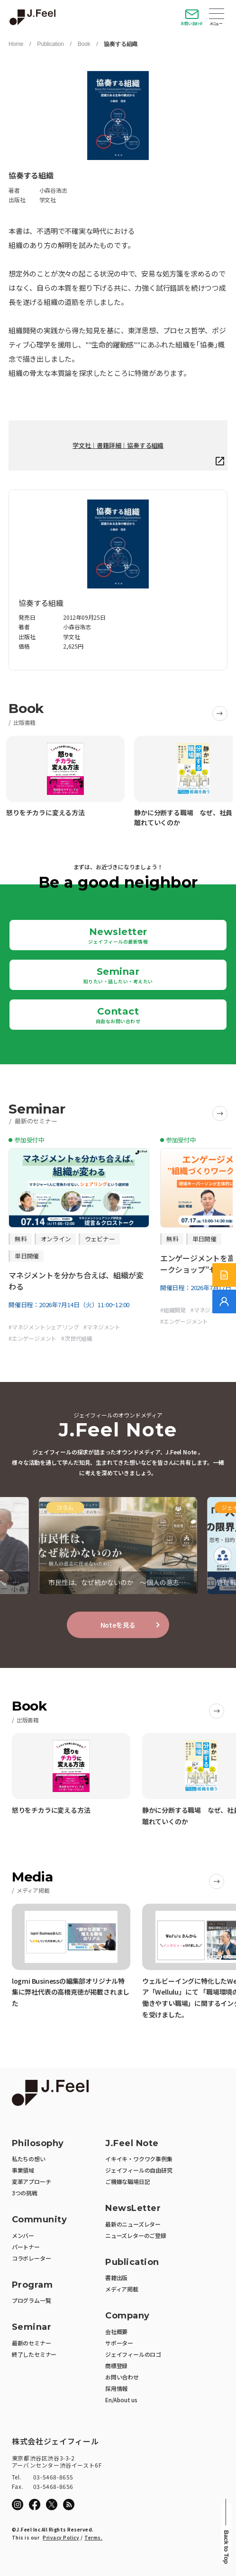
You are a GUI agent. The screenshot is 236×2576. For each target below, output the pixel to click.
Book (84, 44)
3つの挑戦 (24, 2193)
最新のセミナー (31, 2343)
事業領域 (23, 2170)
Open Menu (216, 15)
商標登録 (116, 2366)
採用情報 (116, 2388)
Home (16, 44)
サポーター (119, 2343)
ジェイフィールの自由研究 (138, 2170)
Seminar (118, 975)
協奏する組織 (120, 44)
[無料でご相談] (224, 1301)
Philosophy (38, 2143)
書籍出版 (116, 2277)
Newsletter (118, 935)
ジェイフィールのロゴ (133, 2354)
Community (39, 2220)
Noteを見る (118, 1625)
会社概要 (116, 2331)
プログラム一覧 (31, 2300)
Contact (118, 1015)
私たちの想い (28, 2159)
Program (32, 2285)
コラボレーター (31, 2258)
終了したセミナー (34, 2354)
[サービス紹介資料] (224, 1275)
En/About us (121, 2400)
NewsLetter (133, 2208)
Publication (50, 44)
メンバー (23, 2235)
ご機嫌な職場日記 (127, 2181)
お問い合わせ (192, 23)
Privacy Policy (61, 2537)
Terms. (93, 2537)
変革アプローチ (31, 2181)
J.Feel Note (132, 2143)
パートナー (26, 2247)
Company (127, 2316)
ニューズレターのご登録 (135, 2235)
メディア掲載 (121, 2289)
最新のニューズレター (133, 2224)
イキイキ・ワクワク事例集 (138, 2159)
